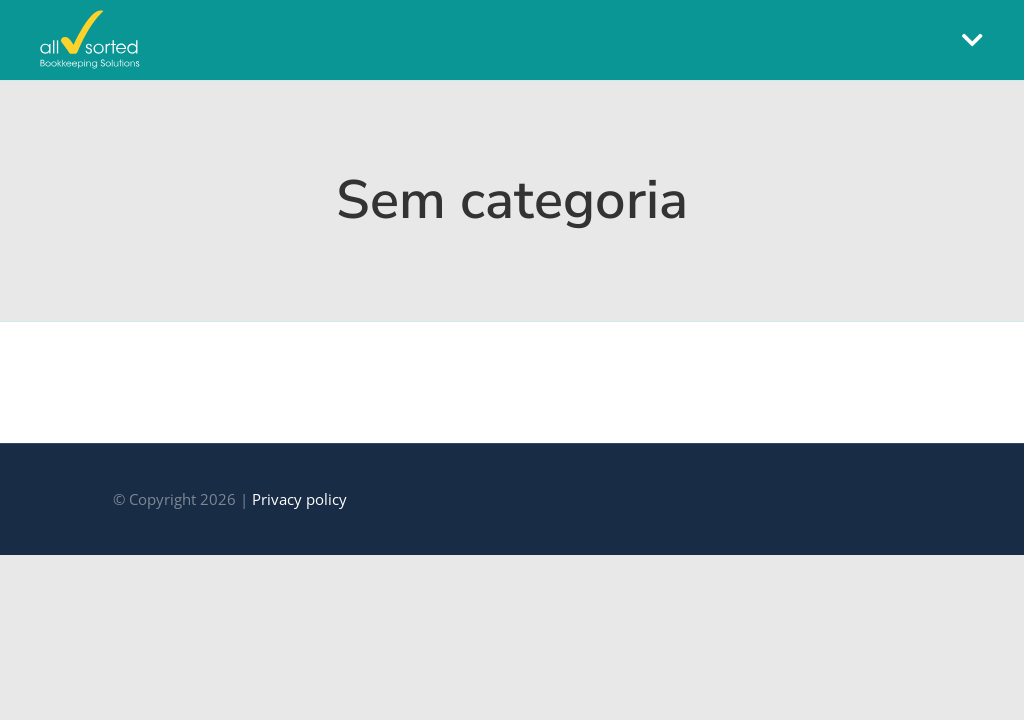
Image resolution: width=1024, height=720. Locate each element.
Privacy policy (299, 499)
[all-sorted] (90, 18)
